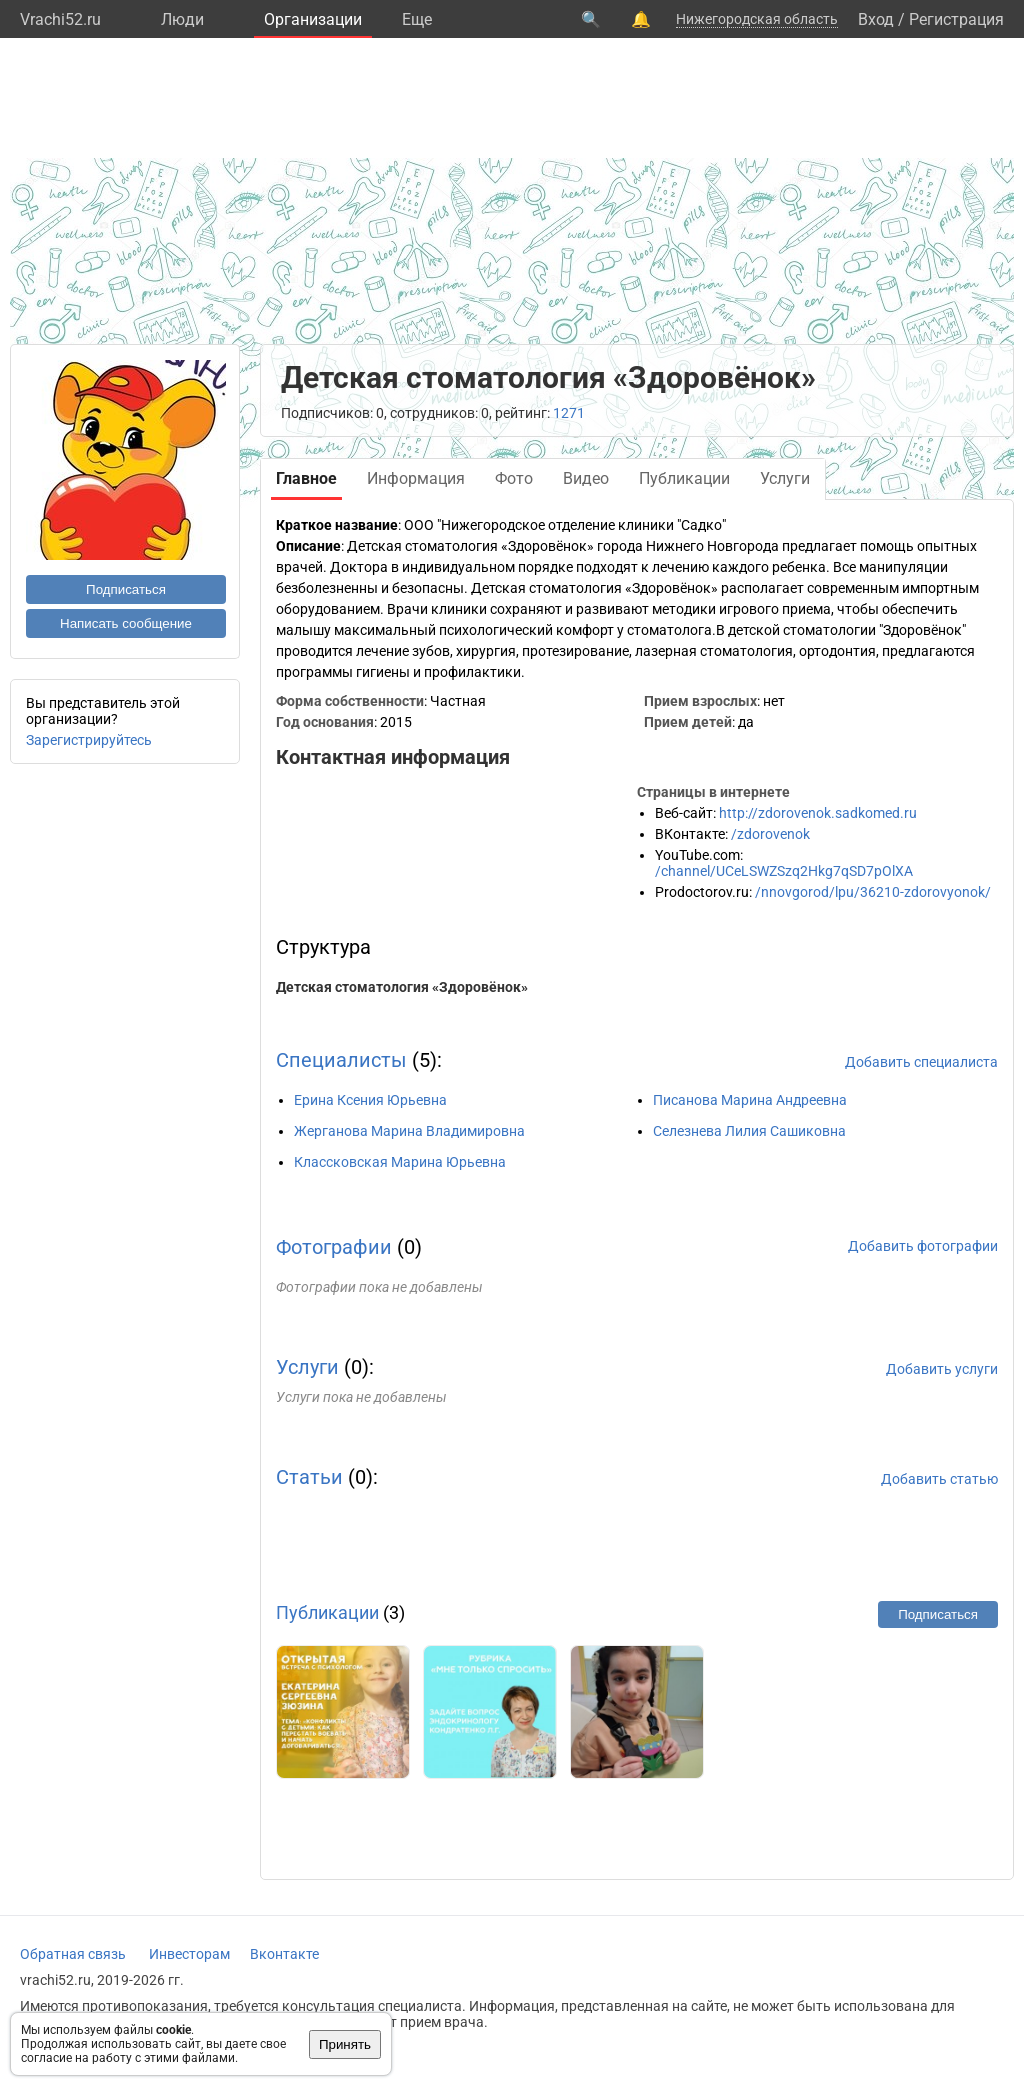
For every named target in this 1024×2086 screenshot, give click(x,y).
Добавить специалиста (921, 1062)
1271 (569, 413)
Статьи (309, 1477)
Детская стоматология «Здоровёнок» (402, 987)
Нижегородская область (757, 19)
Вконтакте (284, 1954)
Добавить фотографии (923, 1246)
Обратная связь (73, 1954)
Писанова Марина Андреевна (750, 1100)
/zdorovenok (770, 834)
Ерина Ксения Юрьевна (370, 1100)
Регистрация (956, 19)
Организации (313, 19)
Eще (417, 19)
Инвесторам (189, 1954)
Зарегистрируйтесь (89, 740)
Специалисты (341, 1060)
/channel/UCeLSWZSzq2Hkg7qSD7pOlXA (784, 871)
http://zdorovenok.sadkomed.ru (818, 813)
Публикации (327, 1612)
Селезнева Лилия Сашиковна (749, 1131)
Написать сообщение (126, 623)
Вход (876, 19)
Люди (182, 19)
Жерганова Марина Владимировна (409, 1131)
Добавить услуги (942, 1369)
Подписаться (126, 589)
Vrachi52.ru (60, 19)
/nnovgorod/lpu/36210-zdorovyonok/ (873, 892)
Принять (345, 2044)
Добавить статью (939, 1479)
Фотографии (334, 1247)
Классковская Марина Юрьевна (400, 1162)
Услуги (307, 1367)
